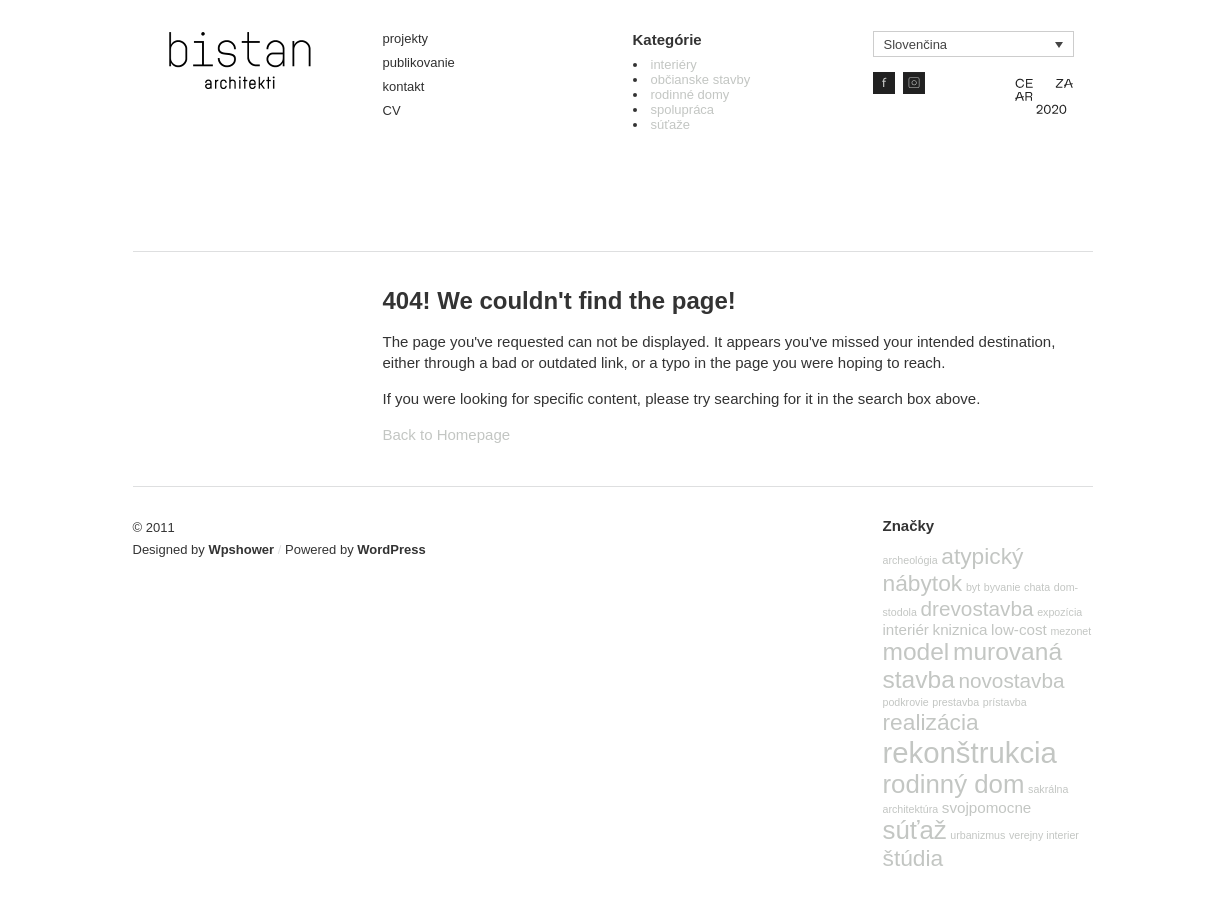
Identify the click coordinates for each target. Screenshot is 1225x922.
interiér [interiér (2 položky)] (906, 629)
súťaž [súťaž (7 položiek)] (915, 830)
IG (914, 83)
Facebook (884, 83)
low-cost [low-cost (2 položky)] (1019, 629)
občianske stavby (701, 79)
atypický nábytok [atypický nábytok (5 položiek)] (953, 569)
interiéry (674, 64)
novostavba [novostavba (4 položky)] (1011, 680)
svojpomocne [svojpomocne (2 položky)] (987, 807)
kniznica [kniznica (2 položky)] (960, 629)
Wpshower (241, 549)
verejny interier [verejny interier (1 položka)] (1044, 835)
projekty (406, 38)
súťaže (671, 124)
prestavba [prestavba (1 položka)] (955, 702)
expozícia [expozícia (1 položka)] (1059, 612)
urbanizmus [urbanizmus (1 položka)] (977, 835)
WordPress (391, 549)
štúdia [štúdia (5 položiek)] (913, 858)
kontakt (404, 86)
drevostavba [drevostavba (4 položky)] (977, 608)
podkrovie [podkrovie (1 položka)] (906, 702)
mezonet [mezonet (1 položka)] (1070, 631)
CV (392, 110)
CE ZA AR (1044, 94)
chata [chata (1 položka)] (1037, 587)
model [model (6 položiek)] (916, 651)
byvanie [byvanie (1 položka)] (1002, 587)
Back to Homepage (447, 434)
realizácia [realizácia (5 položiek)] (931, 722)
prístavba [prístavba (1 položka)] (1005, 702)
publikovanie (419, 62)
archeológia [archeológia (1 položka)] (910, 560)
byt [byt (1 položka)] (973, 587)
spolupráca (683, 109)
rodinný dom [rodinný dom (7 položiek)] (954, 784)
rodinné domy (690, 94)
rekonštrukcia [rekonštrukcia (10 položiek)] (970, 752)
